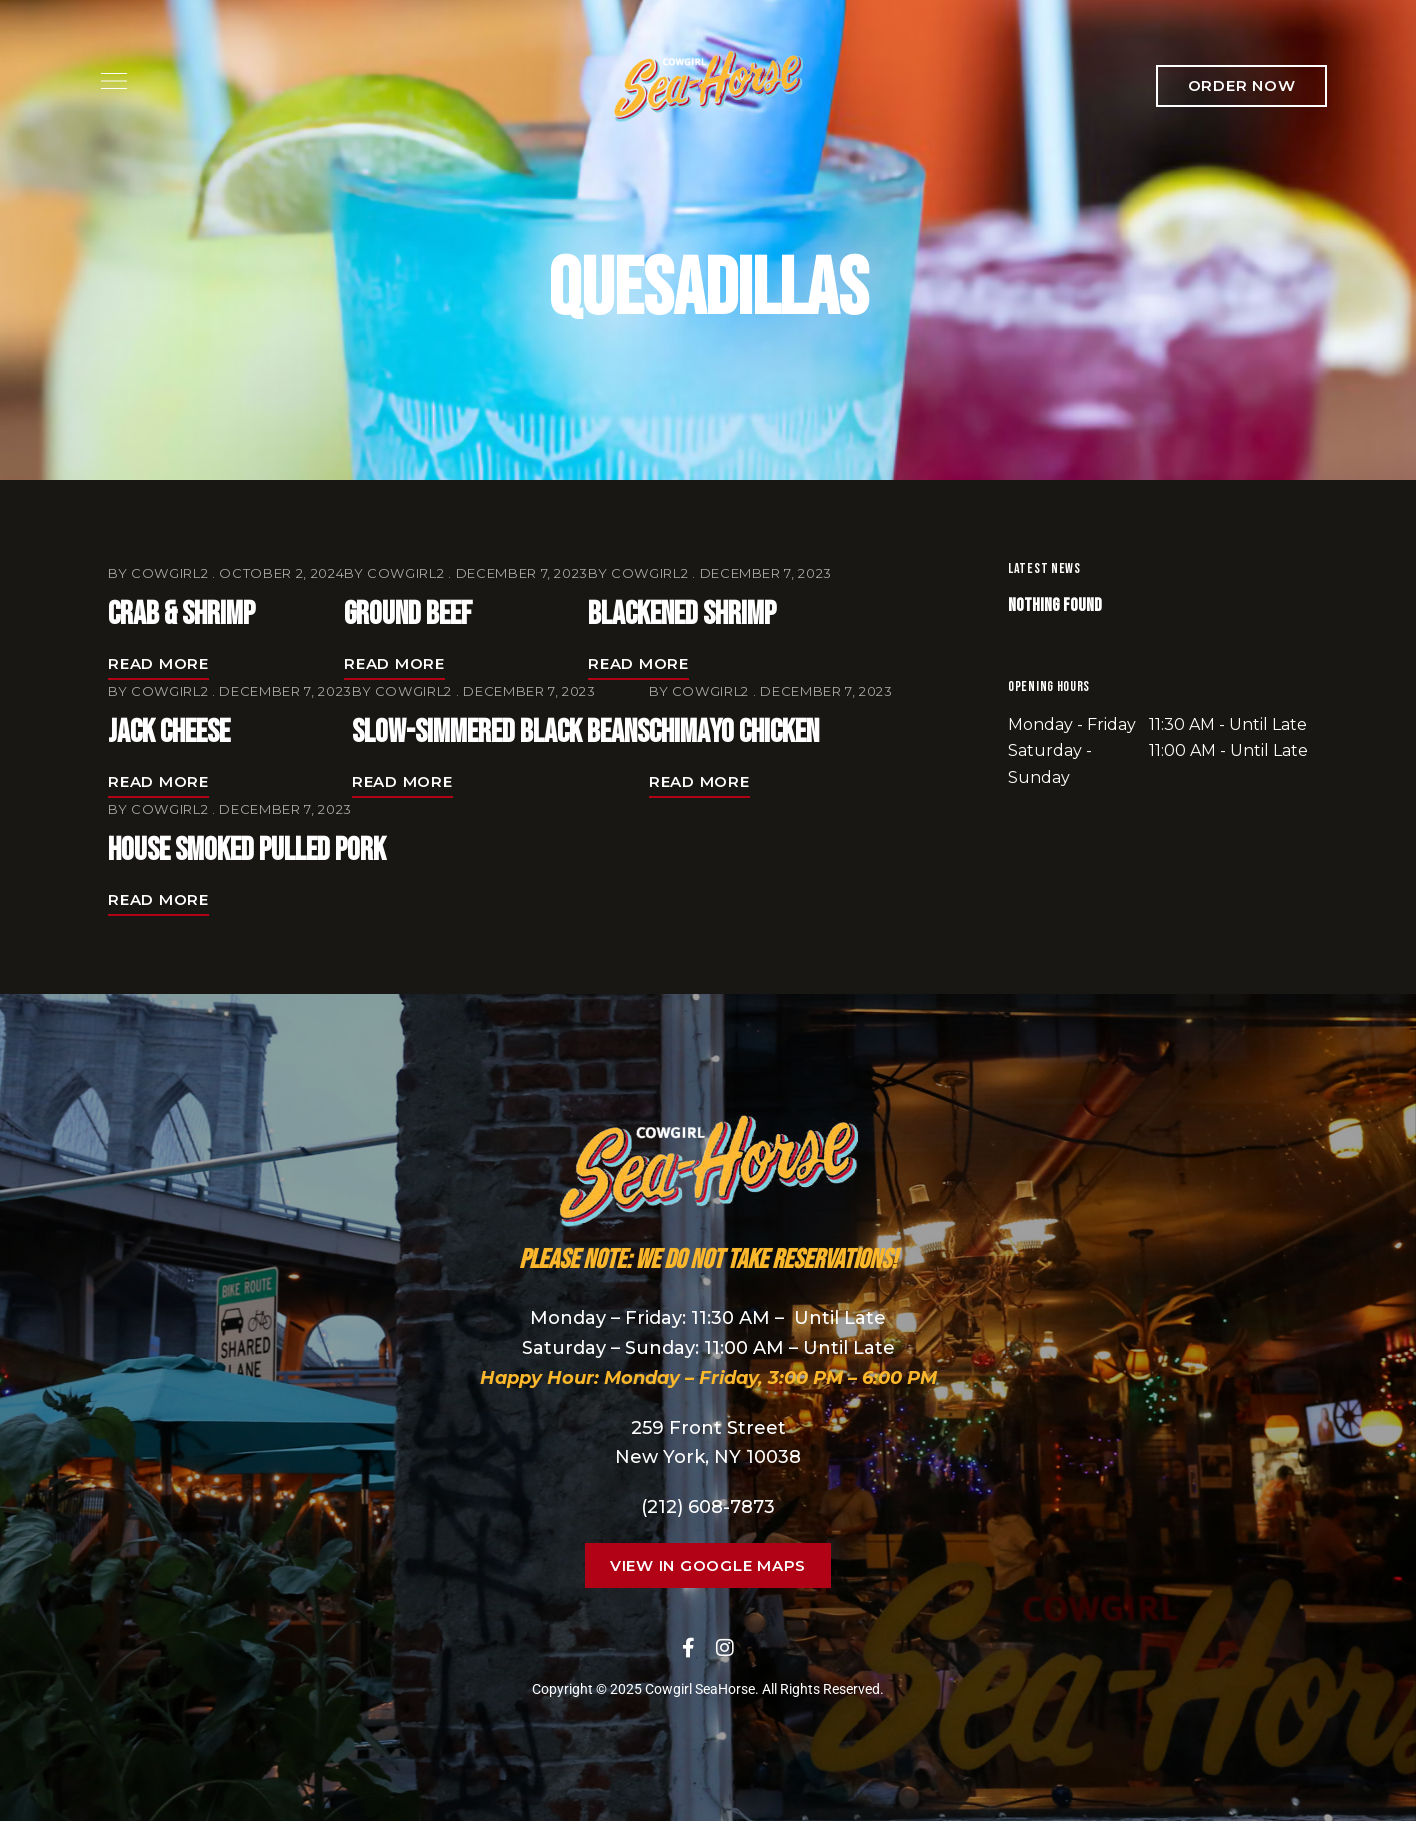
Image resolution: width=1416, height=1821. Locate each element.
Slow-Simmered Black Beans (500, 732)
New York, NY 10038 (708, 1457)
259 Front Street (708, 1428)
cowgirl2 (169, 573)
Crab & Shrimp (181, 614)
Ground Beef (408, 614)
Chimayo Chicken (734, 732)
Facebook (688, 1648)
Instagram (725, 1648)
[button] (1242, 86)
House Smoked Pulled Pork (247, 850)
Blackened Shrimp (682, 614)
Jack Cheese (169, 732)
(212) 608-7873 (708, 1507)
